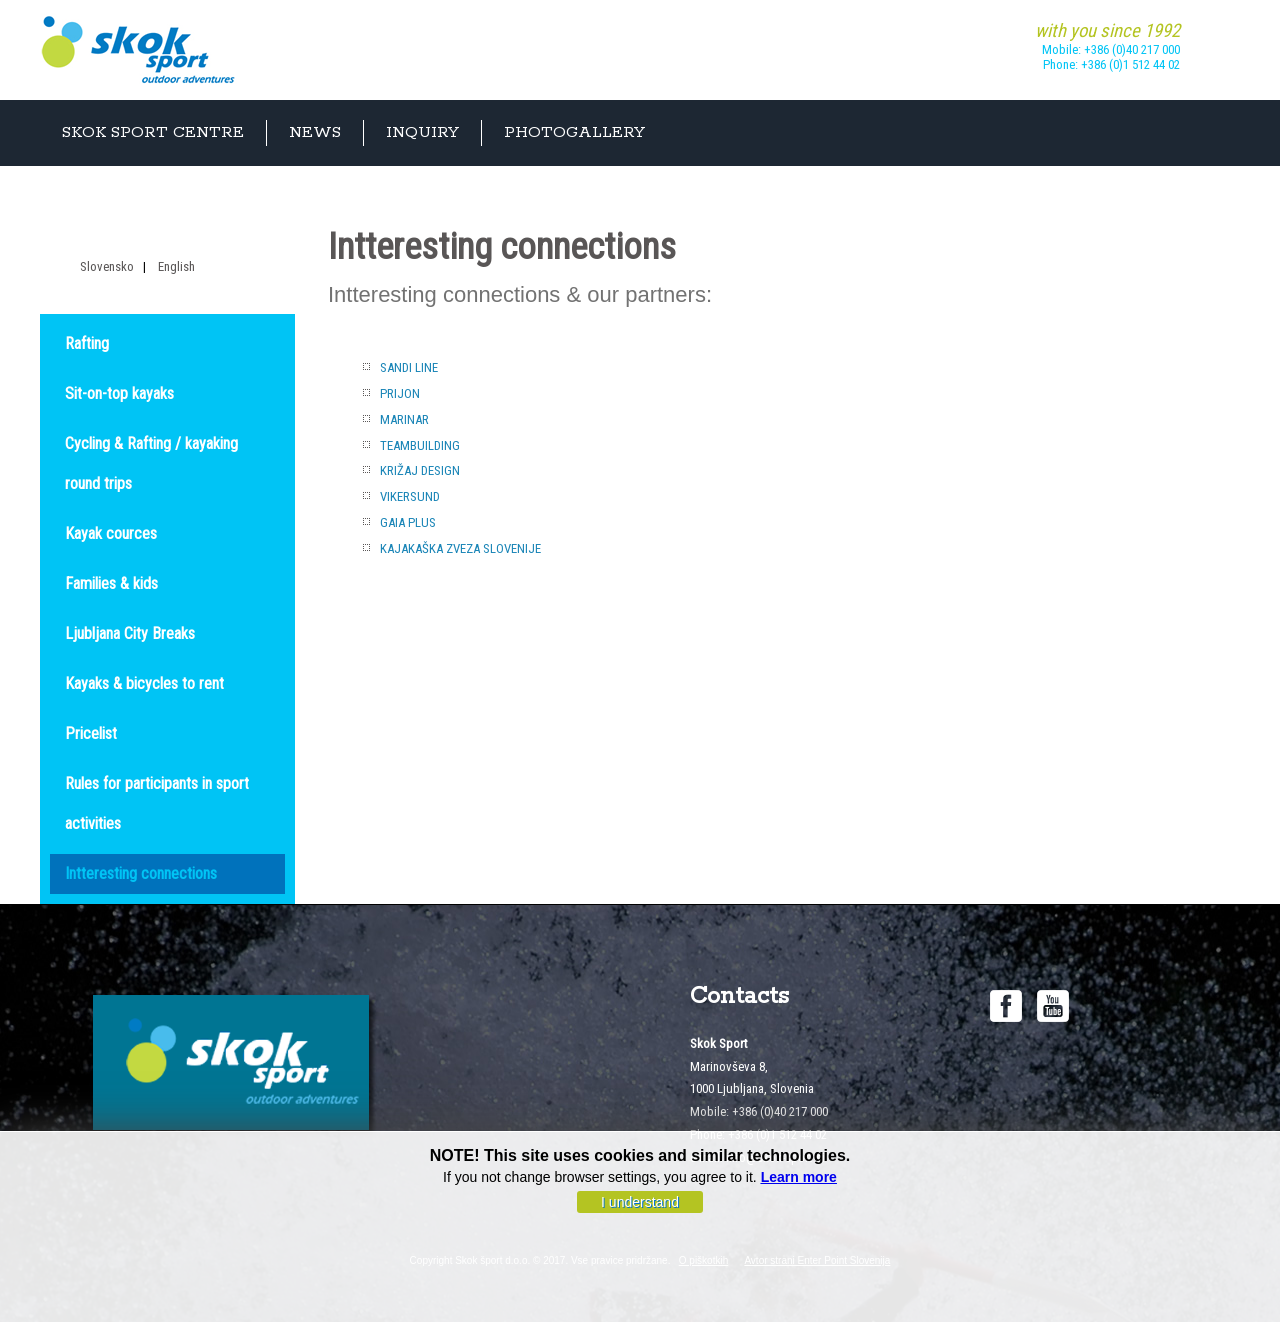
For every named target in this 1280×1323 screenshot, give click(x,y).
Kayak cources (111, 533)
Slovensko (107, 266)
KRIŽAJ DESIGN (420, 470)
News (315, 132)
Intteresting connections (141, 873)
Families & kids (111, 583)
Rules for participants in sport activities (157, 803)
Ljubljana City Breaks (130, 633)
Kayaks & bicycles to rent (144, 683)
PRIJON (400, 393)
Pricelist (91, 733)
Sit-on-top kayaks (119, 393)
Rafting (87, 343)
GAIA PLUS (408, 522)
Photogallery (574, 132)
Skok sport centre (153, 132)
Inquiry (422, 132)
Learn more (799, 1179)
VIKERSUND (410, 496)
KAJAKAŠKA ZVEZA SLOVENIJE (460, 548)
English (176, 266)
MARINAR (404, 419)
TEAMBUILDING (420, 445)
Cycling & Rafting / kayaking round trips (151, 463)
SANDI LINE (409, 367)
